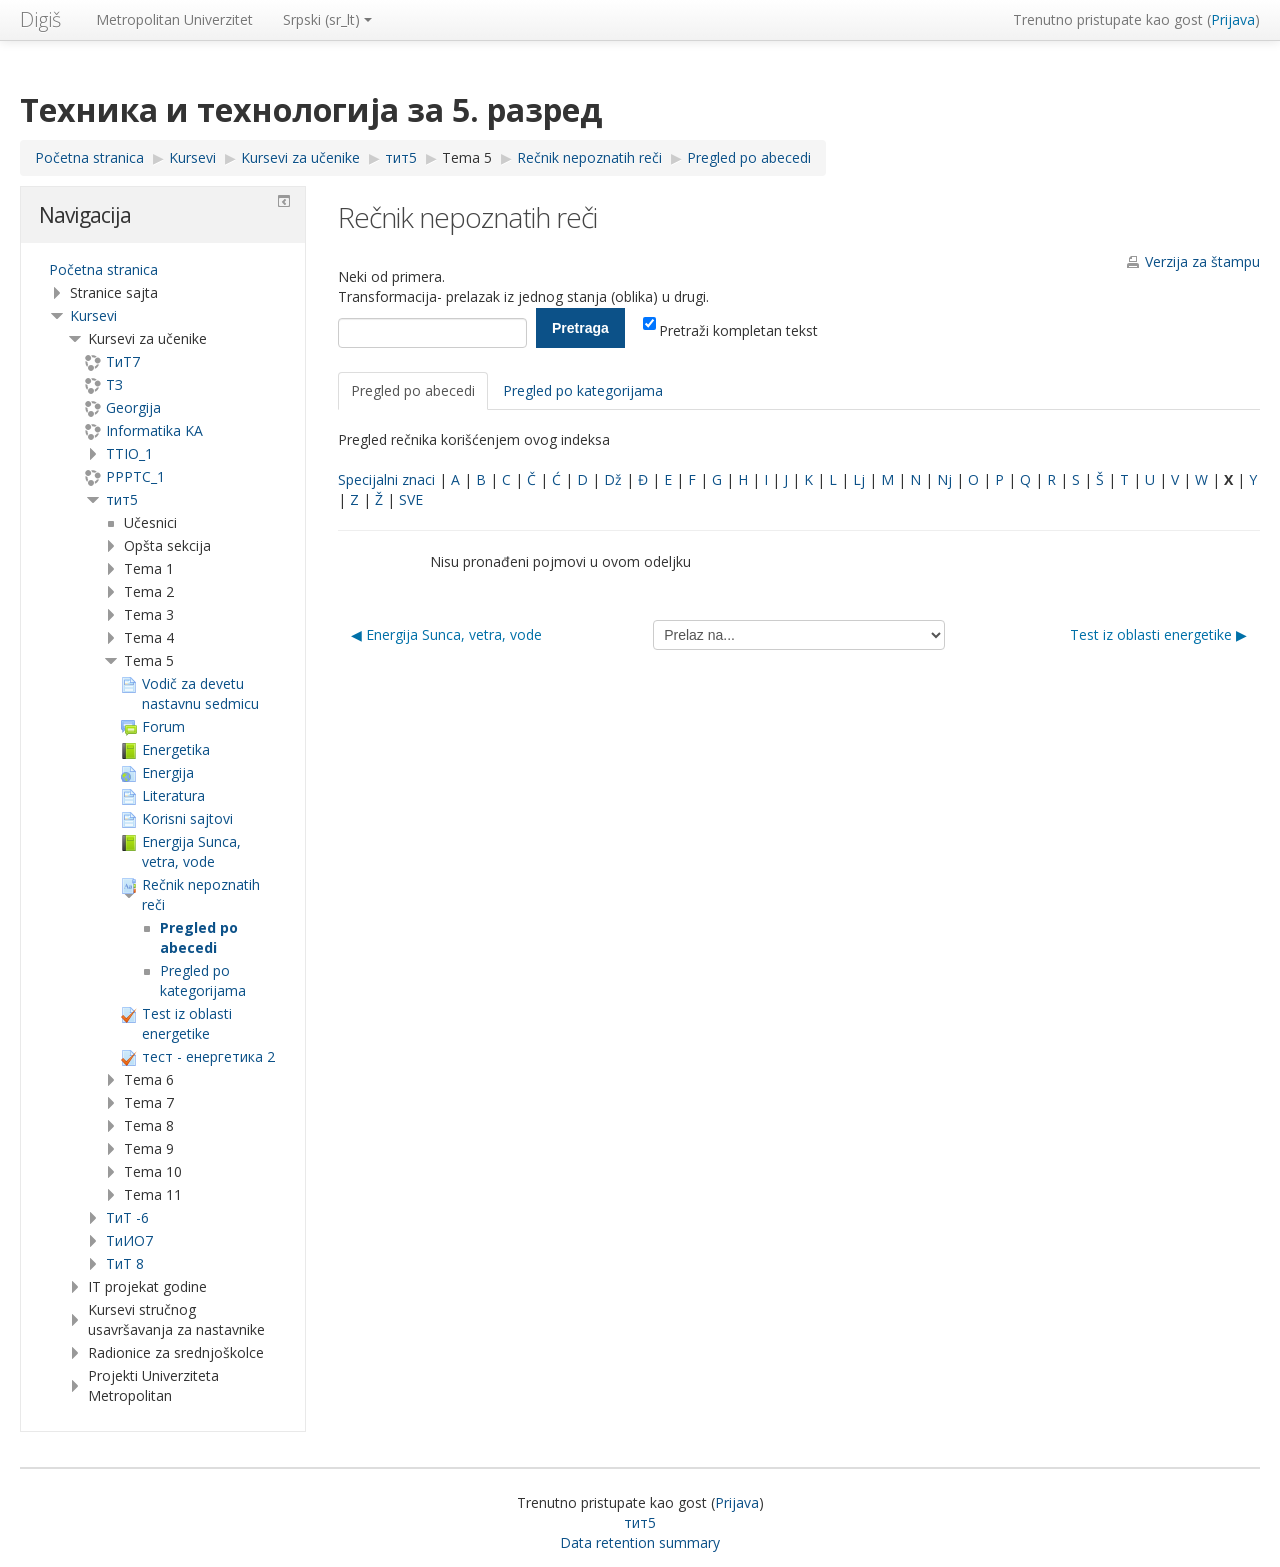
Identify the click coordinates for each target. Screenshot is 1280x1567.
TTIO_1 (129, 453)
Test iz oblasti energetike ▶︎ (1158, 634)
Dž (613, 479)
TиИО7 (129, 1240)
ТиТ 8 (125, 1263)
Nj (944, 479)
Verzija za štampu (1202, 261)
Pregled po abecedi (413, 390)
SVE (411, 499)
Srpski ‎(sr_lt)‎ (327, 19)
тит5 (122, 499)
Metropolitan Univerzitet (174, 19)
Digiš (40, 19)
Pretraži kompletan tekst (730, 330)
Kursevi (93, 315)
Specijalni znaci (386, 479)
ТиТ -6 (127, 1217)
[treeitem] (163, 270)
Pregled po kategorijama (583, 390)
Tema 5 (467, 157)
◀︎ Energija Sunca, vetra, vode (446, 634)
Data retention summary (640, 1542)
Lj (859, 479)
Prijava (1233, 19)
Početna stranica (103, 269)
